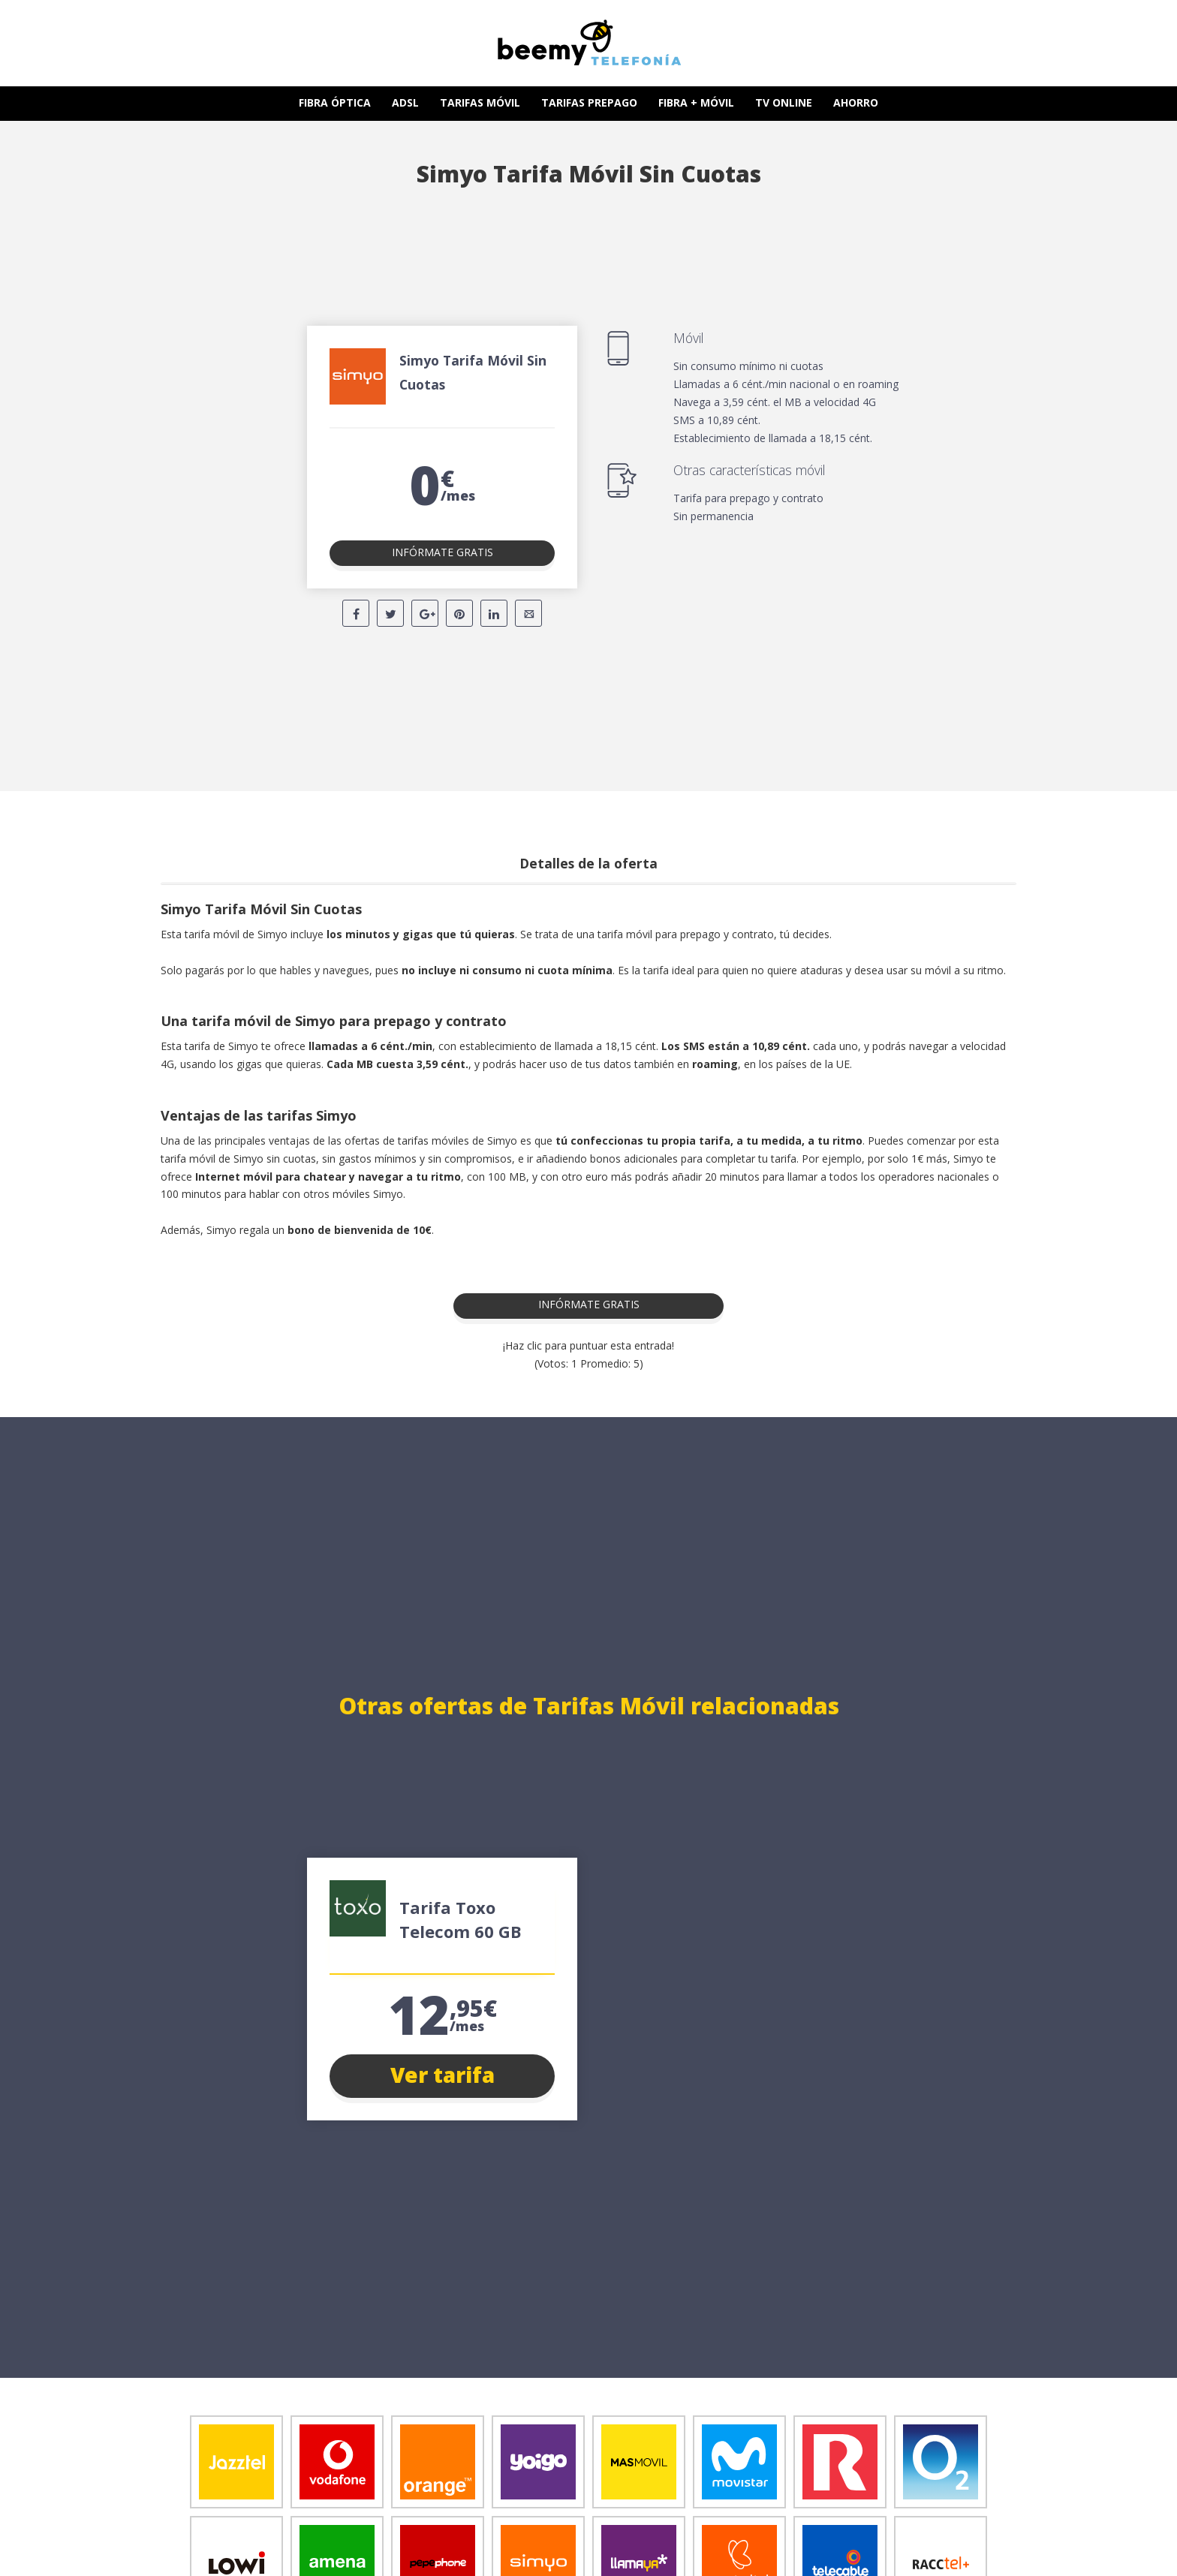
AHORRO (855, 102)
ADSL (405, 102)
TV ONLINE (783, 102)
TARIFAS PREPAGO (589, 102)
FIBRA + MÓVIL (696, 102)
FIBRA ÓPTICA (335, 102)
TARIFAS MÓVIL (480, 102)
